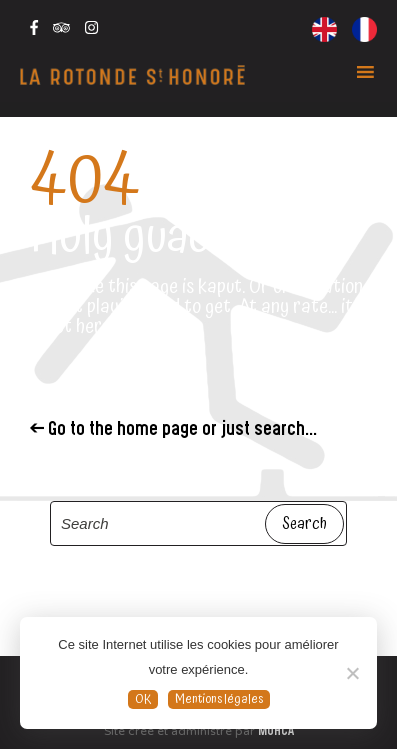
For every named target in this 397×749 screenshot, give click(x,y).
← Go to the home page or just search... (173, 431)
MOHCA (276, 732)
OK (143, 699)
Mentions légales (219, 699)
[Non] (352, 673)
